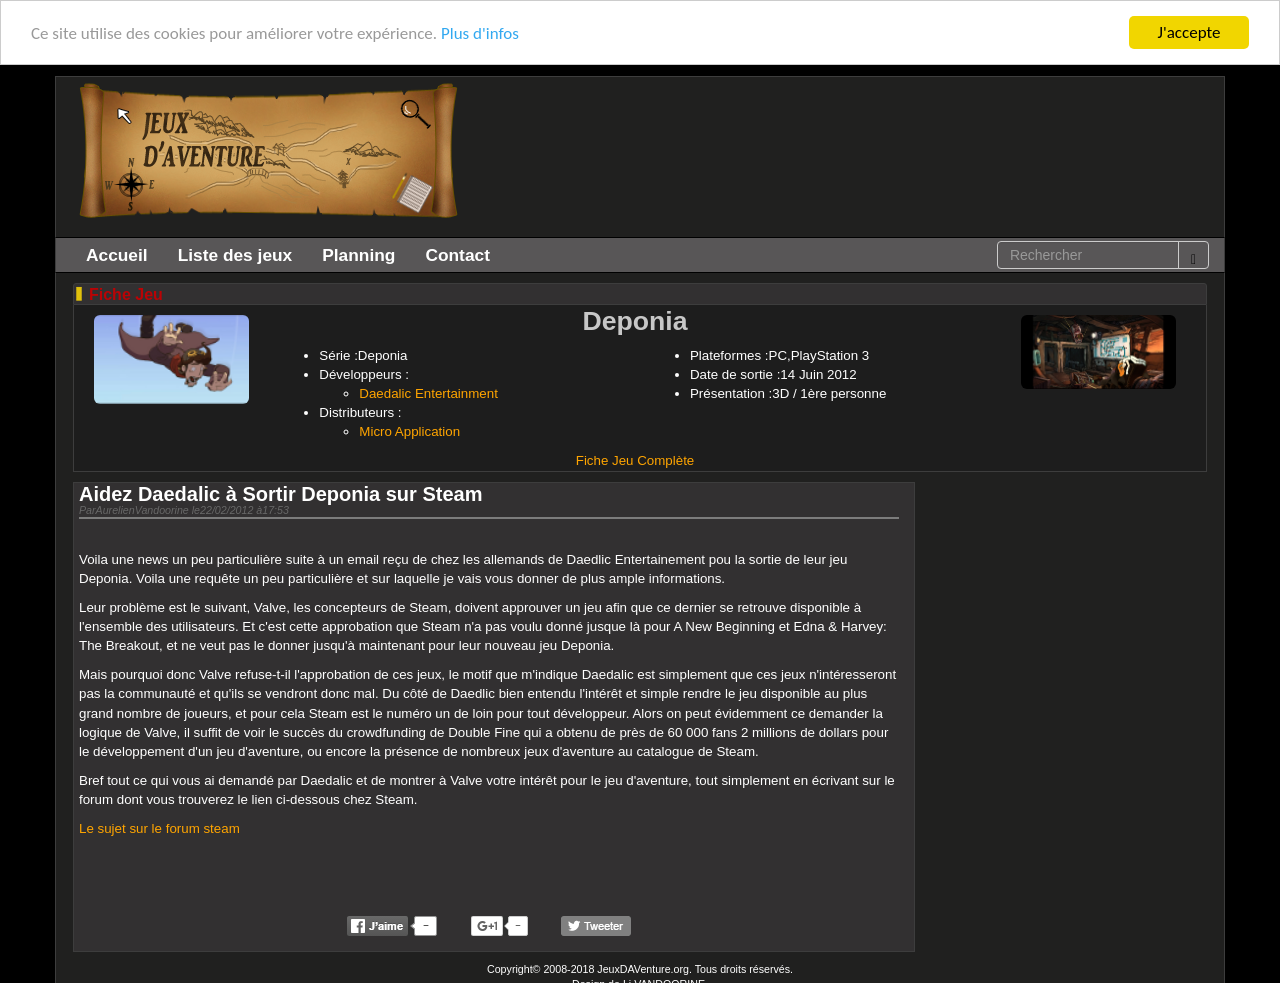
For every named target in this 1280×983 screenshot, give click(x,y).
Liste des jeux (235, 255)
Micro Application (409, 431)
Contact (457, 255)
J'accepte (1189, 32)
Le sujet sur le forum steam (159, 828)
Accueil (117, 255)
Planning (358, 255)
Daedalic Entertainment (428, 393)
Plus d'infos (480, 33)
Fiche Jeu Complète (635, 460)
